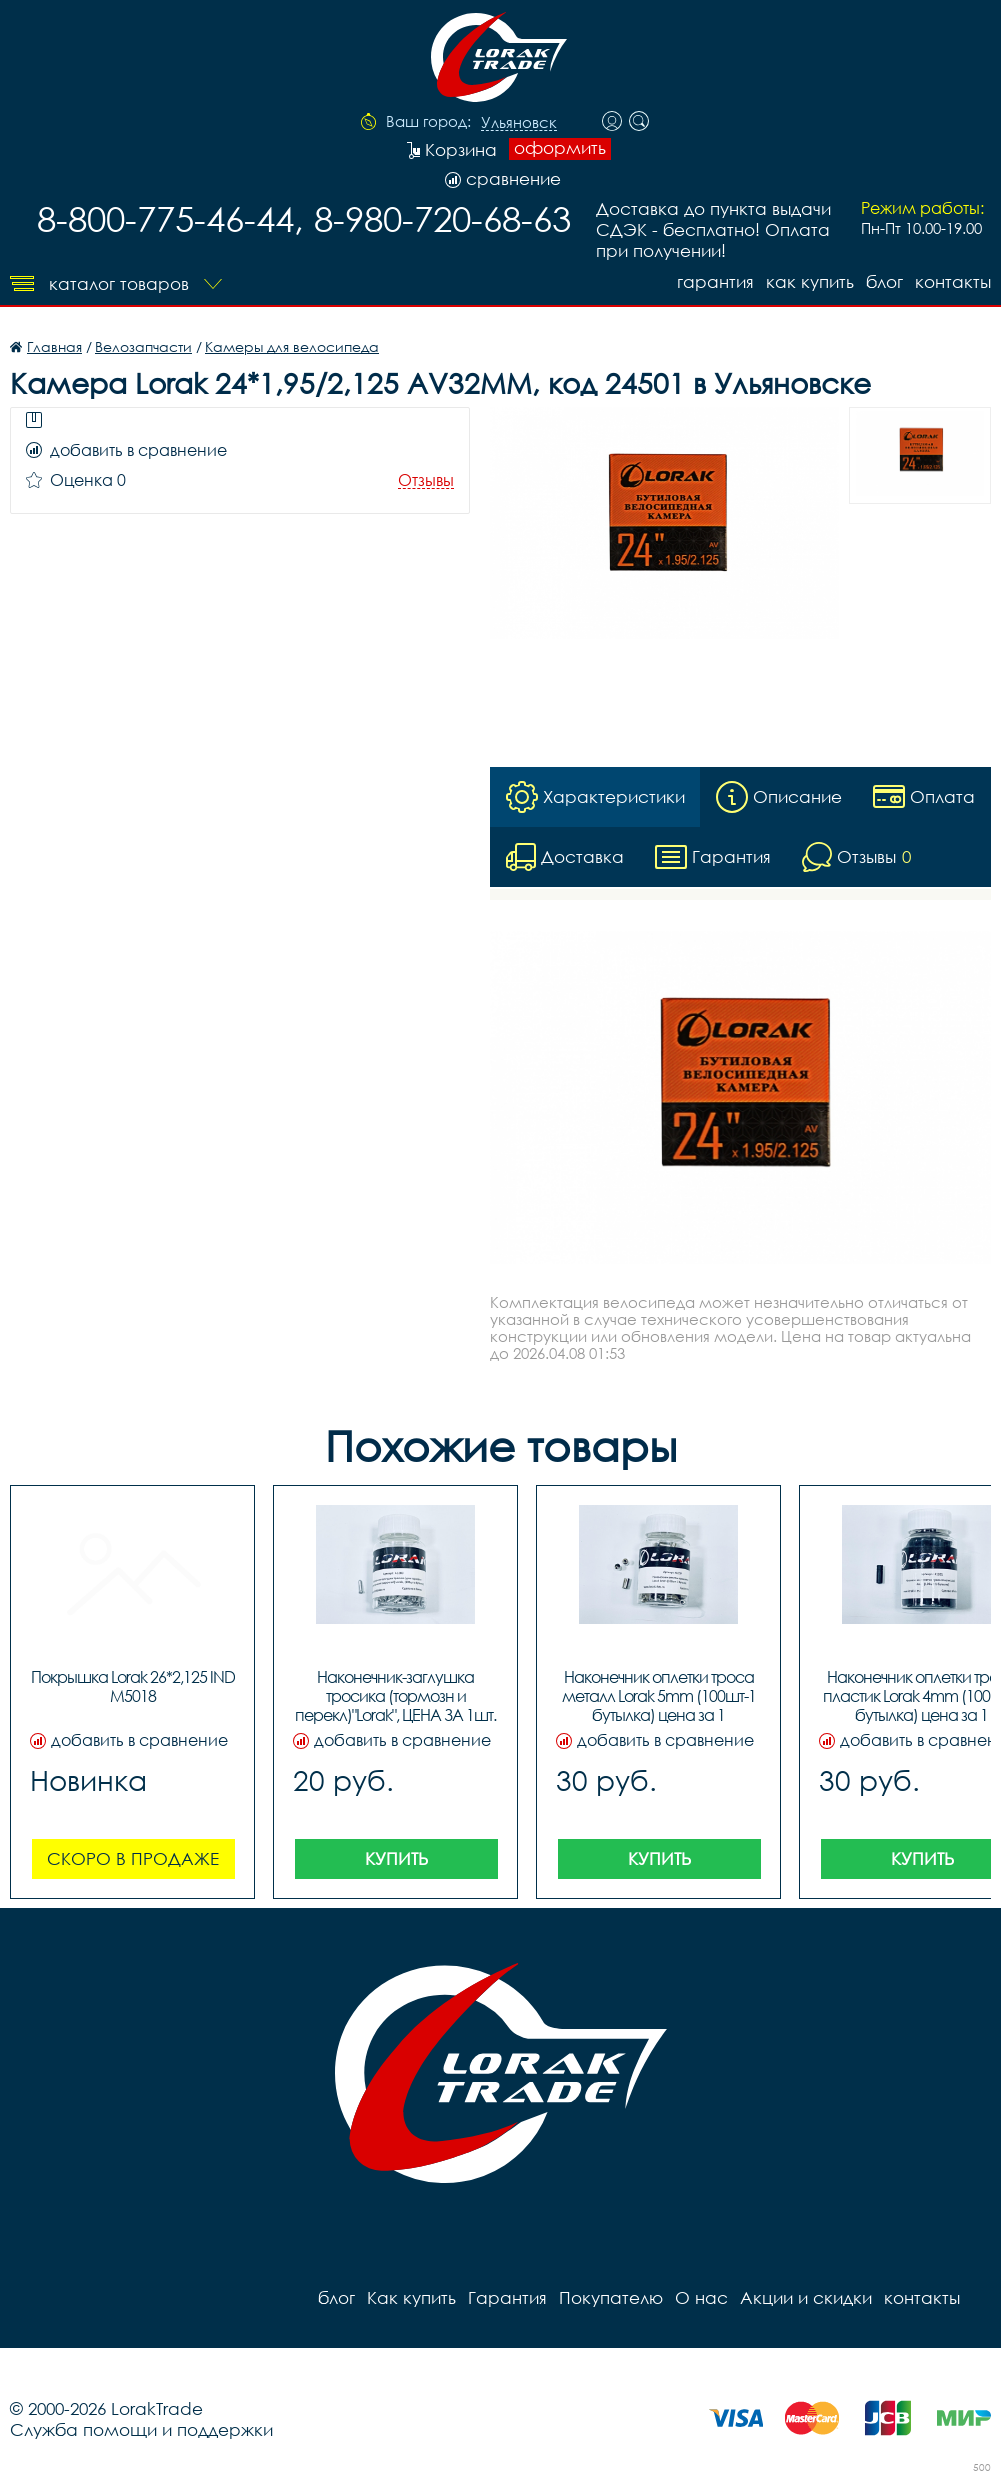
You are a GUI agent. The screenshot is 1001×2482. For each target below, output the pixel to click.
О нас (701, 2297)
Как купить (810, 281)
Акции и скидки (806, 2297)
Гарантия (715, 281)
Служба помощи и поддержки (141, 2429)
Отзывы (426, 480)
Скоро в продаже (133, 1858)
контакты (953, 281)
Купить (396, 1858)
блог (884, 281)
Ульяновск (519, 123)
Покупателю (611, 2297)
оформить (560, 148)
